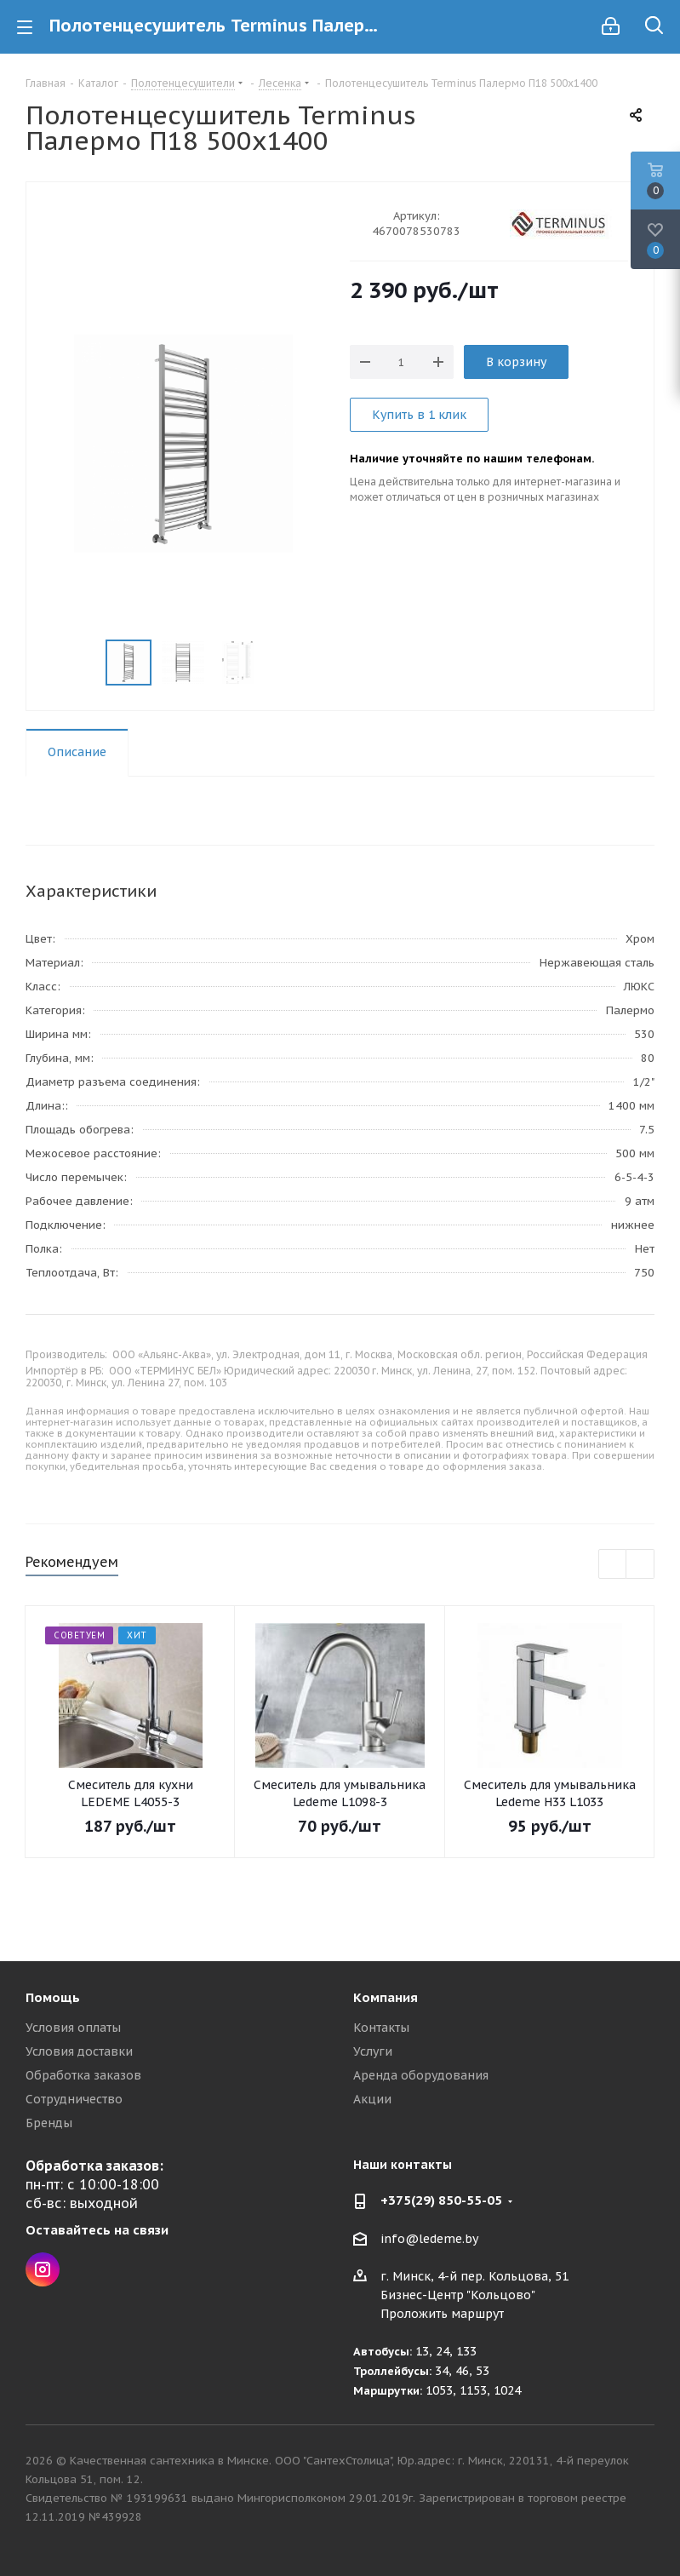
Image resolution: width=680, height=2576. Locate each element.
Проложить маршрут (442, 2313)
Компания (385, 1997)
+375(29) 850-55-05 (441, 2200)
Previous (613, 1565)
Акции (372, 2099)
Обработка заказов (83, 2075)
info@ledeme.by (429, 2238)
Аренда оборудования (421, 2075)
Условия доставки (79, 2051)
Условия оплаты (73, 2027)
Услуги (372, 2051)
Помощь (53, 1997)
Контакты (381, 2027)
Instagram (43, 2269)
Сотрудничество (74, 2099)
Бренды (49, 2123)
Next (640, 1565)
